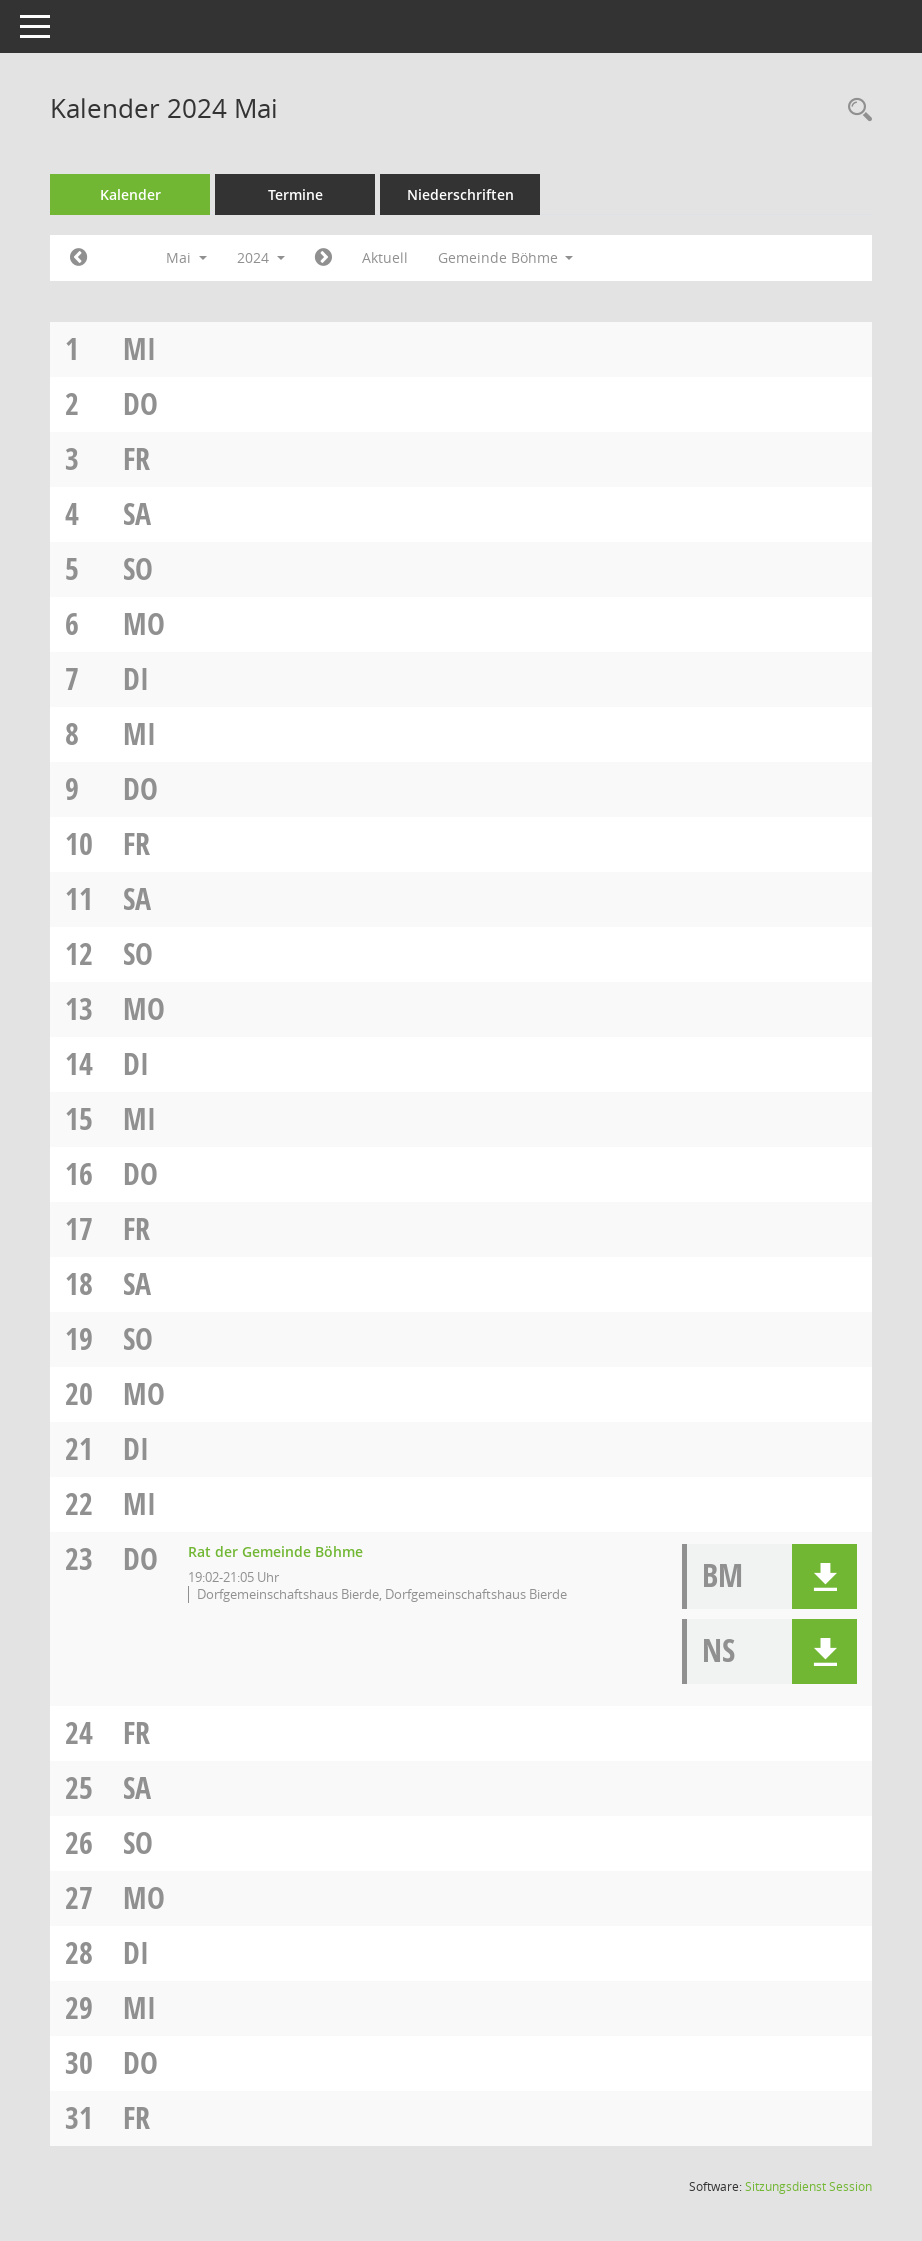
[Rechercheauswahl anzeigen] (855, 110)
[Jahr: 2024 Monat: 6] (323, 258)
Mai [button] (186, 257)
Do (140, 403)
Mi (139, 348)
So (138, 568)
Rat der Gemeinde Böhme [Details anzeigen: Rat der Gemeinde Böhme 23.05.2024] (275, 1551)
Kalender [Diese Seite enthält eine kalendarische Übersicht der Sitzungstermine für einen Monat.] (130, 194)
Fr (136, 458)
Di (136, 678)
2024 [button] (261, 257)
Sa (137, 513)
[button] (824, 1576)
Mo (144, 623)
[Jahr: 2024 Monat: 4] (78, 258)
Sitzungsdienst (808, 2186)
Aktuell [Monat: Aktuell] (385, 257)
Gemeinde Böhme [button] (506, 257)
